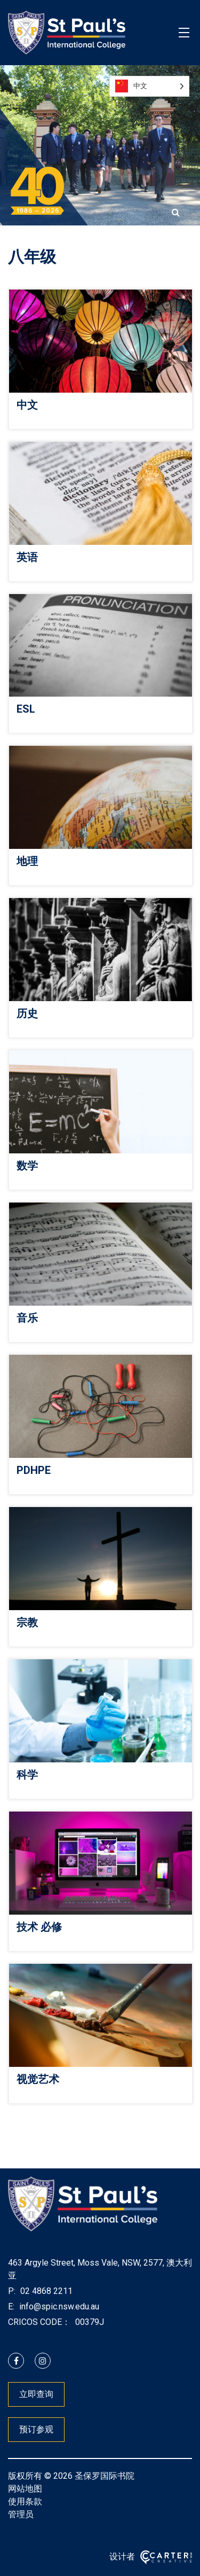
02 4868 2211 (45, 2291)
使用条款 (25, 2501)
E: (11, 2306)
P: (11, 2291)
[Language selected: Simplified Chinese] (149, 86)
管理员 (21, 2514)
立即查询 (36, 2394)
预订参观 (36, 2429)
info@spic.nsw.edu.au (58, 2306)
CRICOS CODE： (39, 2322)
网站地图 (25, 2489)
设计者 (122, 2556)
